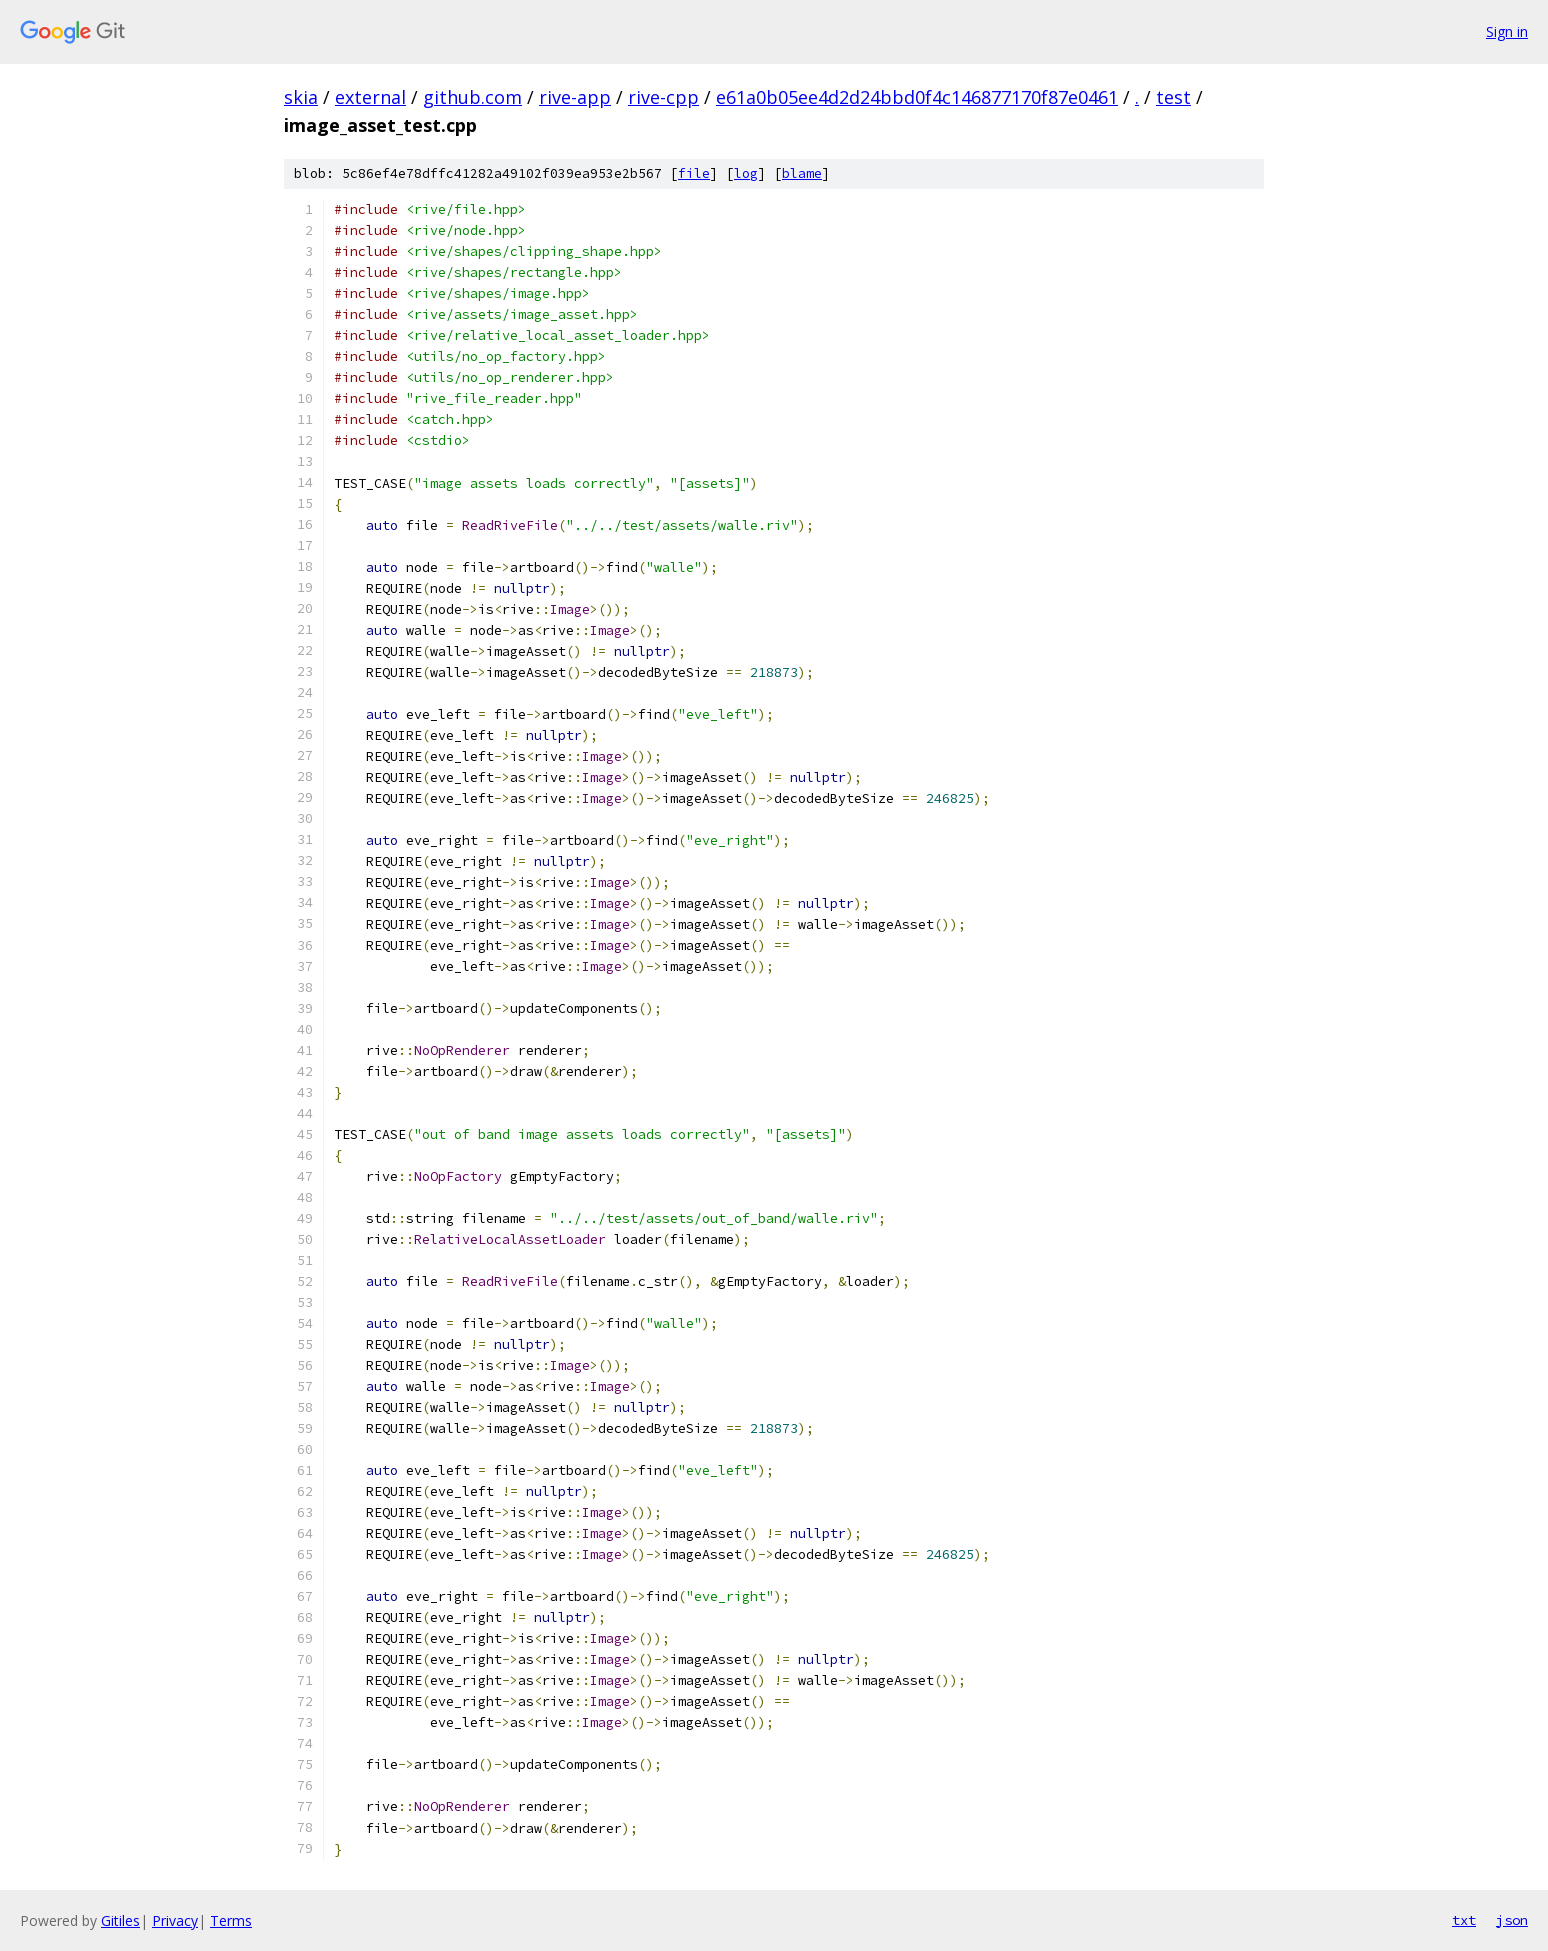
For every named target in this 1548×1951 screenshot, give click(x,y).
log (746, 173)
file (694, 173)
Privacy (175, 1920)
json (1512, 1920)
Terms (231, 1920)
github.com (472, 97)
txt (1464, 1920)
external (370, 97)
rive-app (575, 97)
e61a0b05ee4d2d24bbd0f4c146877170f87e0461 (917, 97)
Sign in (1507, 31)
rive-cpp (663, 97)
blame (802, 173)
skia (301, 97)
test (1173, 97)
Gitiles (120, 1920)
